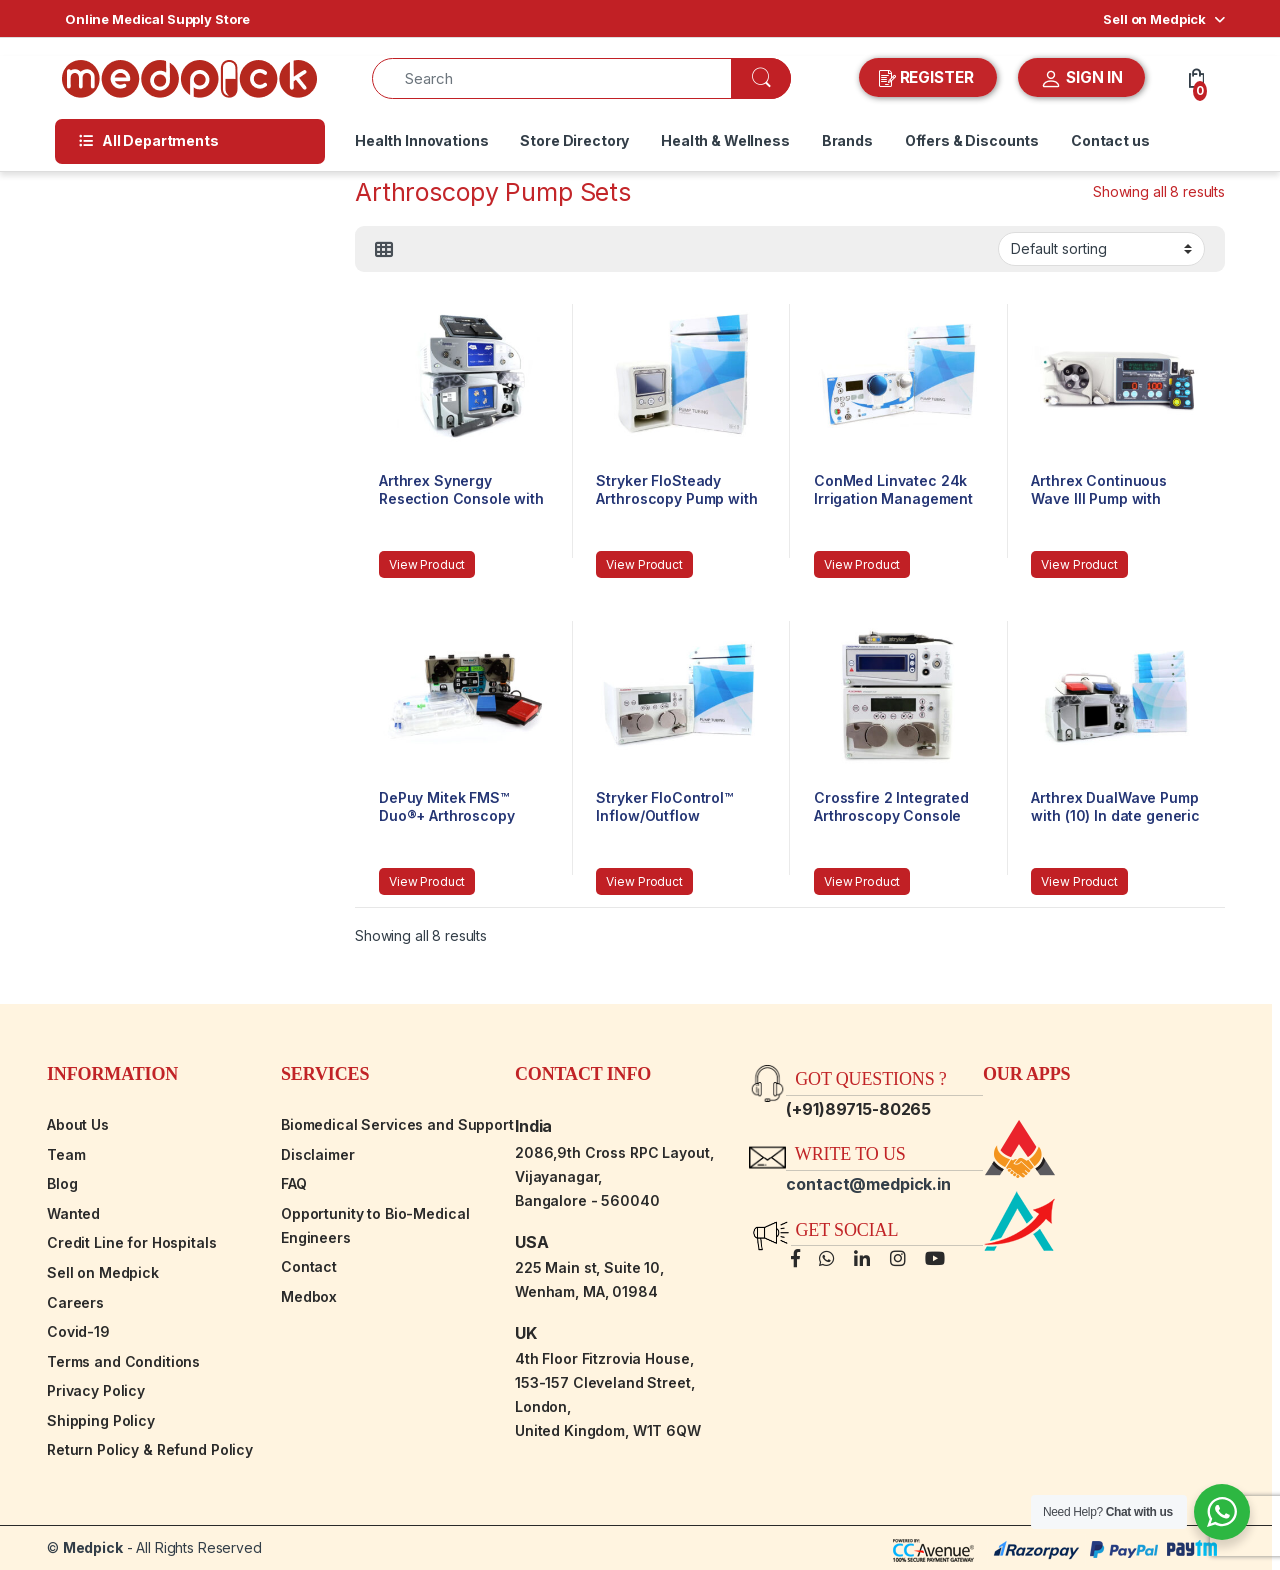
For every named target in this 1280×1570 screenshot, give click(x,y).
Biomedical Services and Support (397, 1124)
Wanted (73, 1213)
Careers (75, 1302)
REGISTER (928, 78)
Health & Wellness (725, 140)
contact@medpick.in (868, 1184)
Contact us (1110, 140)
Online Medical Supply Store (157, 19)
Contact (309, 1266)
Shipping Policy (101, 1420)
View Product (427, 564)
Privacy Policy (96, 1390)
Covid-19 (78, 1331)
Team (66, 1154)
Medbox (309, 1296)
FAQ (294, 1183)
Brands (847, 140)
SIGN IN (1081, 79)
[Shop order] (1101, 249)
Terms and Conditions (123, 1361)
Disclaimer (318, 1154)
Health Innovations (421, 140)
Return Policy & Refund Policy (150, 1449)
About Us (78, 1124)
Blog (62, 1183)
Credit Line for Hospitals (132, 1242)
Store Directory (574, 140)
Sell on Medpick (1154, 19)
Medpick (93, 1547)
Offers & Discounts (972, 140)
